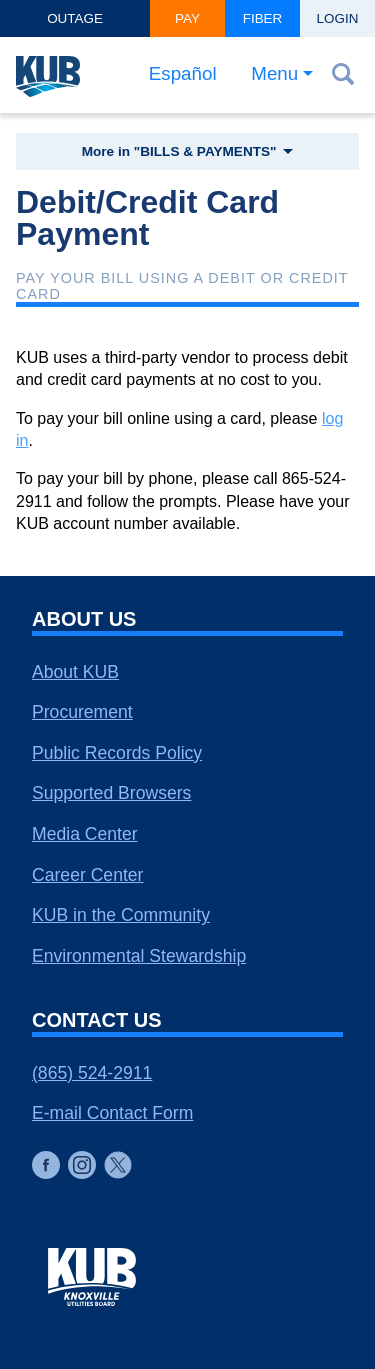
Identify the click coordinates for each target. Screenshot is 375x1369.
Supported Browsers (111, 793)
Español (183, 73)
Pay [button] (187, 18)
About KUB (75, 672)
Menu (274, 73)
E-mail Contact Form (112, 1113)
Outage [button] (75, 18)
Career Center (87, 875)
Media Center (85, 834)
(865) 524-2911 (92, 1073)
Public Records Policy (117, 753)
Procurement (82, 712)
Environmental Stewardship (139, 956)
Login (338, 18)
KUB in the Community (121, 915)
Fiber (263, 18)
